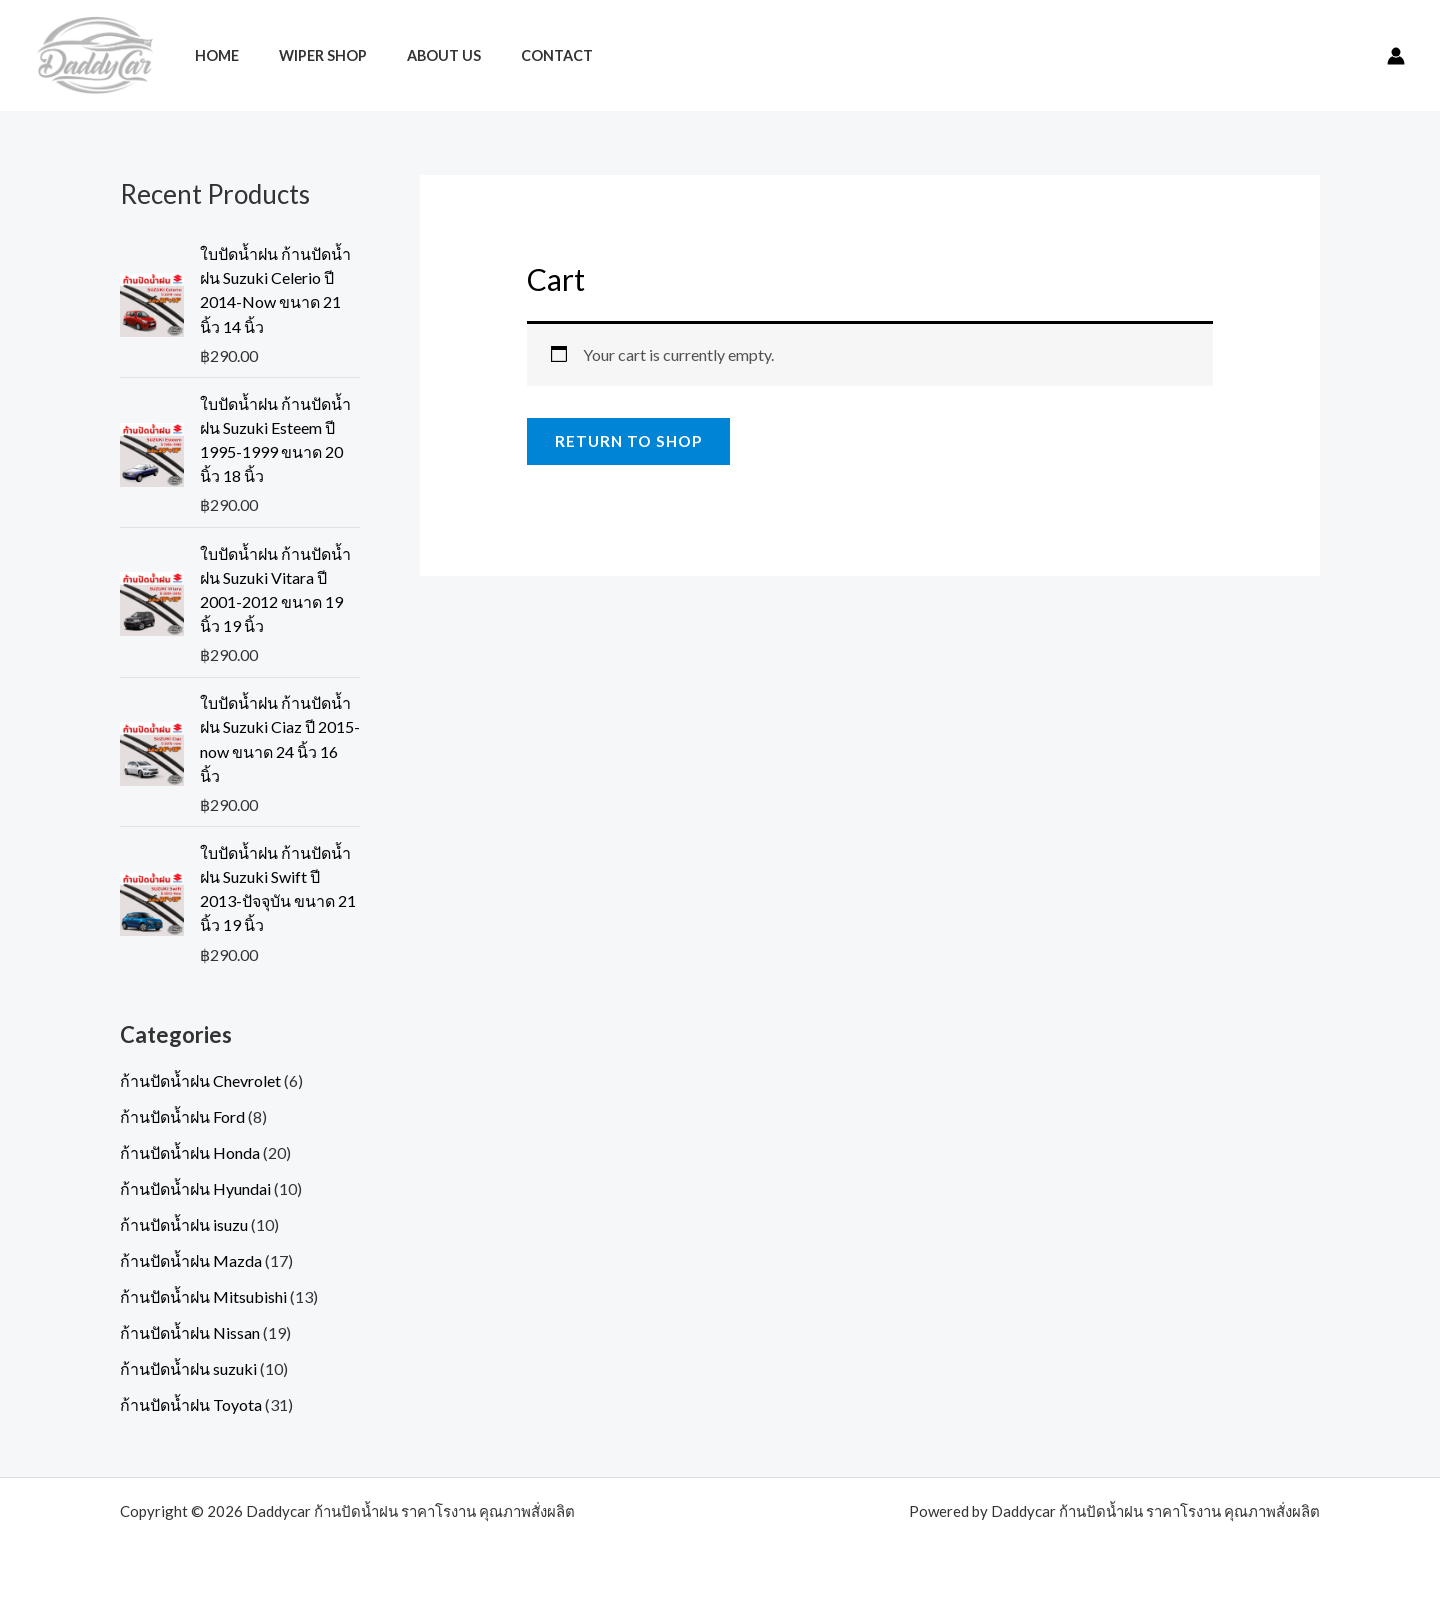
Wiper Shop (306, 55)
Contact (518, 55)
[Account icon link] (1396, 56)
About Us (416, 55)
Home (211, 55)
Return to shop (631, 441)
